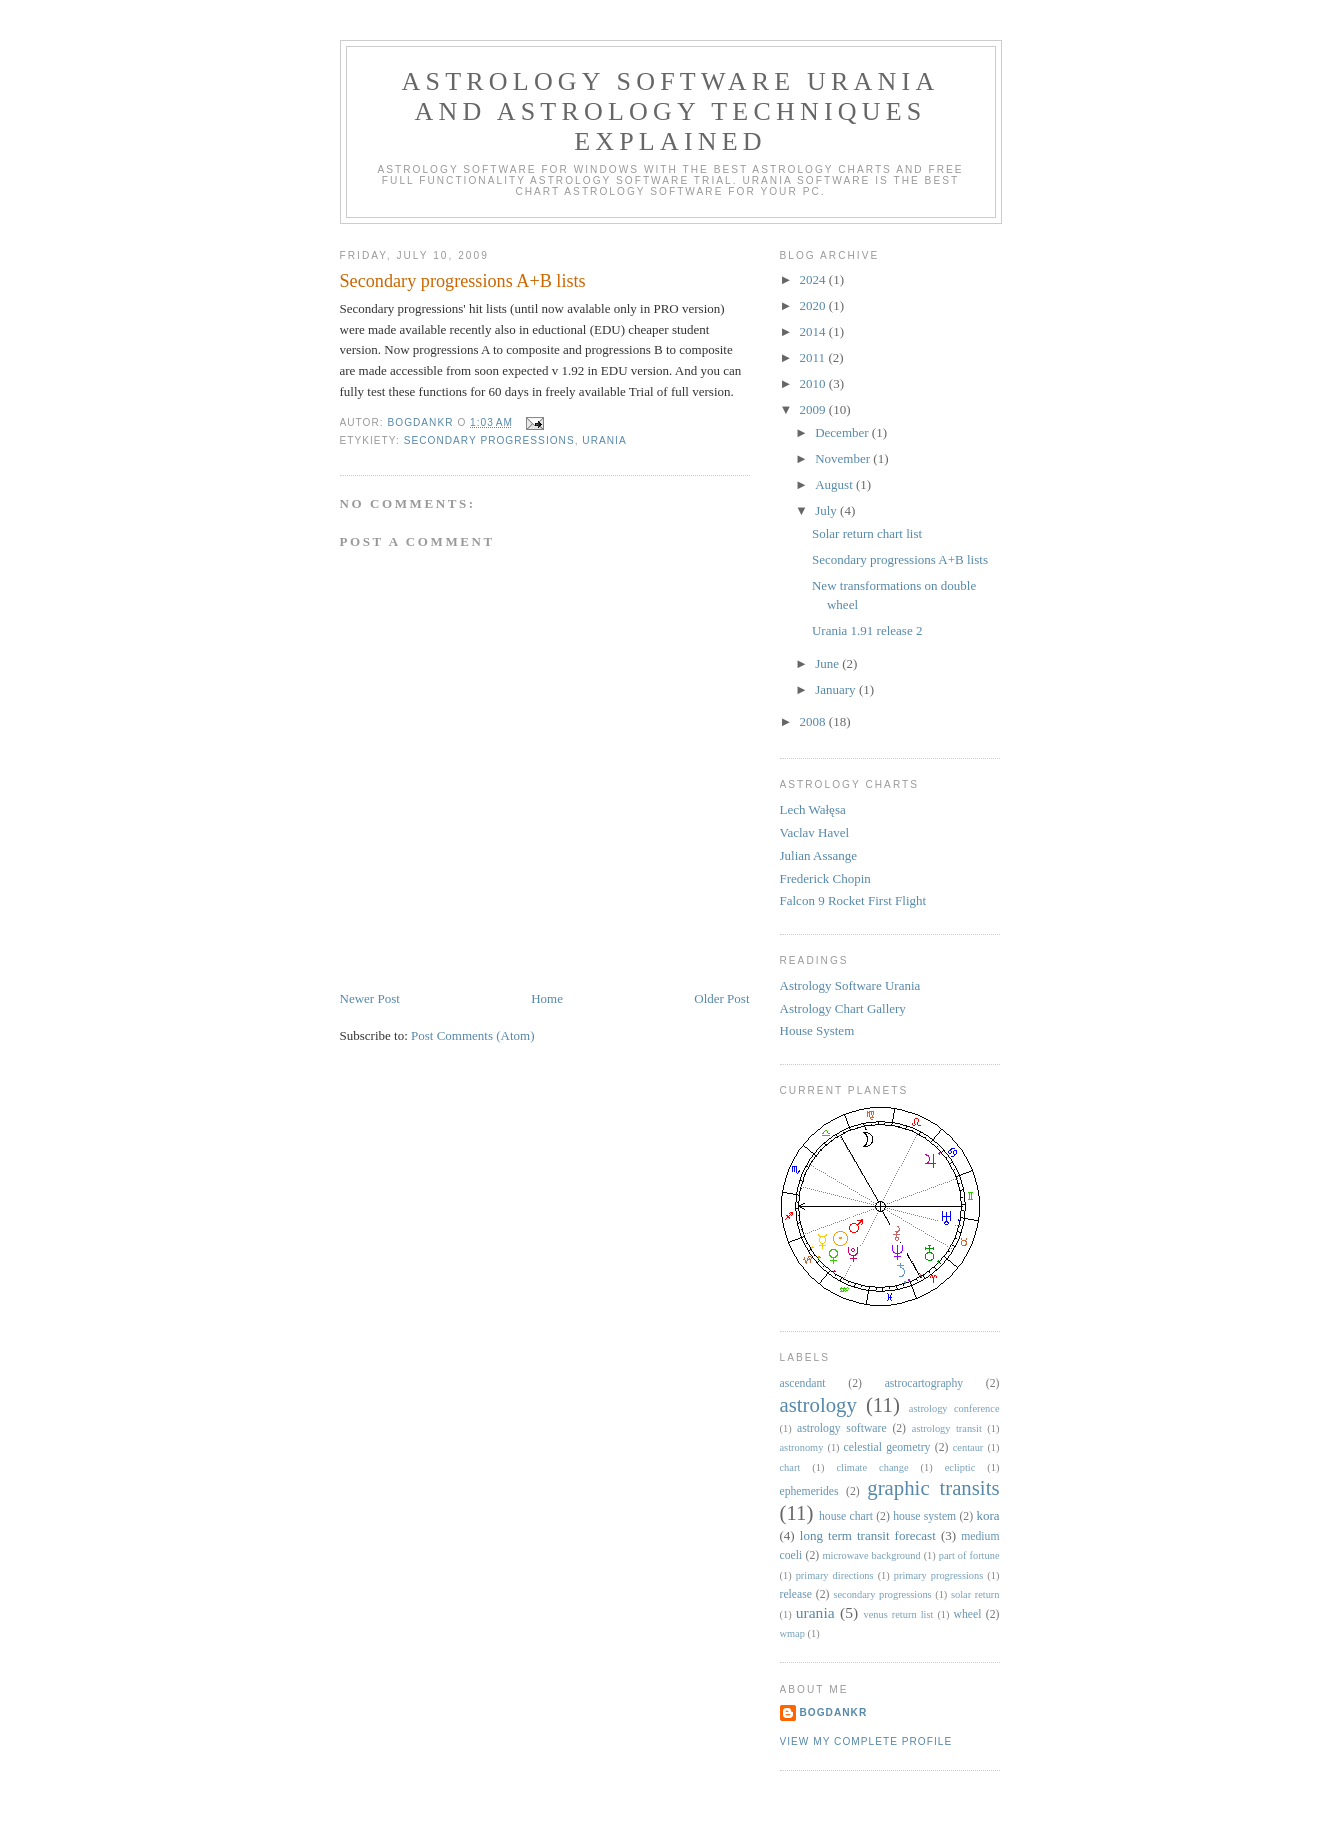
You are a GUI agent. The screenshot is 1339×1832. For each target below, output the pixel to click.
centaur (968, 1447)
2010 (814, 383)
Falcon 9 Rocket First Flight (853, 900)
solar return (975, 1594)
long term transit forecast (868, 1535)
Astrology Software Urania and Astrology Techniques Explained (671, 111)
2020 (814, 305)
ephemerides (809, 1491)
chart (790, 1467)
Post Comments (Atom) (473, 1035)
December (843, 432)
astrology (818, 1404)
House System (817, 1030)
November (844, 458)
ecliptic (960, 1467)
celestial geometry (887, 1447)
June (828, 663)
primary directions (835, 1575)
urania (604, 440)
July (827, 510)
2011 (814, 357)
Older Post (721, 998)
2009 (814, 409)
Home (547, 998)
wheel (968, 1614)
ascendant (803, 1383)
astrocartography (924, 1383)
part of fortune (969, 1555)
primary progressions (938, 1575)
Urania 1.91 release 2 (867, 630)
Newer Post (370, 998)
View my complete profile (866, 1741)
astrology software (842, 1428)
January (837, 689)
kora (987, 1515)
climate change (872, 1467)
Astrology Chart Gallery (843, 1008)
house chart (846, 1516)
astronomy (802, 1447)
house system (924, 1516)
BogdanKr (834, 1712)
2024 (814, 279)
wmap (792, 1633)
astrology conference (954, 1408)
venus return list (899, 1614)
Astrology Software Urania (850, 985)
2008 (814, 721)
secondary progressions (489, 440)
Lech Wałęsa (813, 809)
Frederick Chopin (825, 878)
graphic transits (933, 1487)
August (835, 484)
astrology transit (947, 1428)
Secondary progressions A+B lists (900, 559)
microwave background (871, 1555)
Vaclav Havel (815, 832)
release (796, 1594)
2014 (814, 331)
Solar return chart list (867, 533)
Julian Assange (819, 855)
